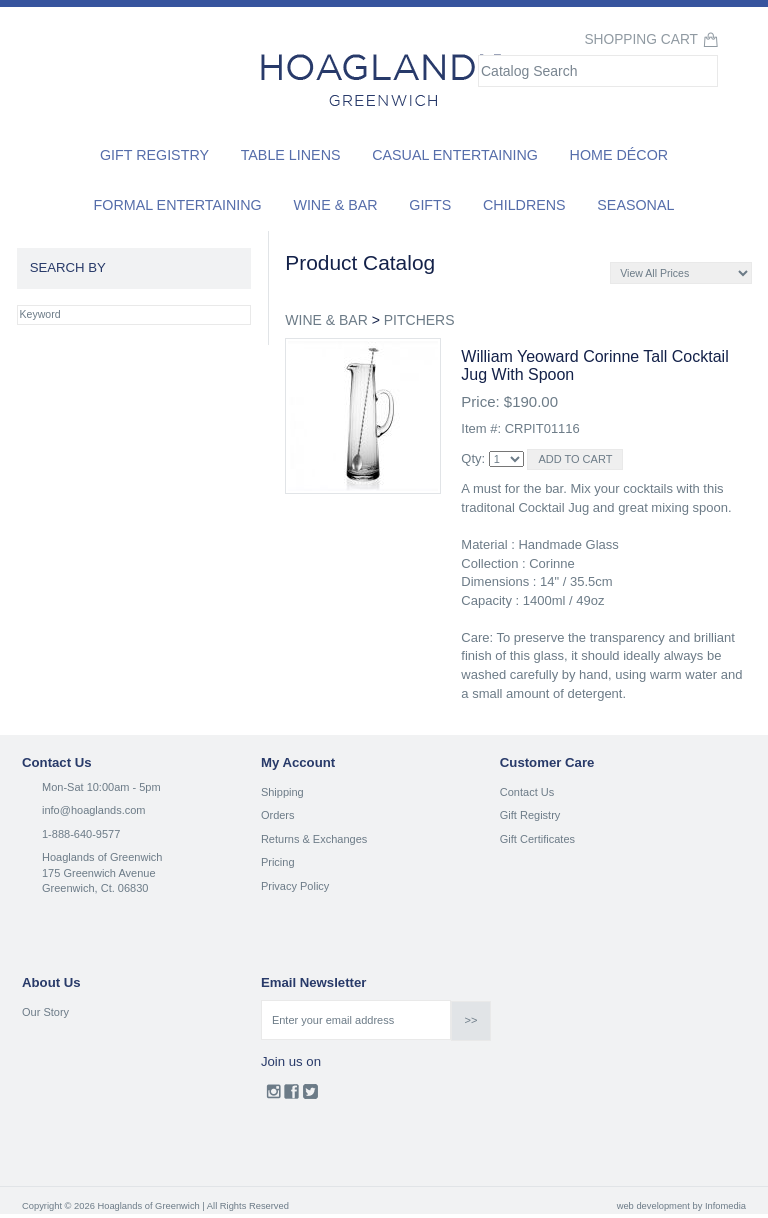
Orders (278, 815)
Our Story (45, 1012)
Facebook (291, 1096)
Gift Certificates (537, 839)
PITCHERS (419, 320)
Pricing (278, 862)
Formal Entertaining (178, 205)
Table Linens (291, 155)
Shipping (282, 792)
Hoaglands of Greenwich (102, 857)
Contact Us (527, 792)
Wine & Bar (335, 205)
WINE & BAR (326, 320)
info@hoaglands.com (94, 810)
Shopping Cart (641, 39)
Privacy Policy (295, 886)
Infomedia (725, 1206)
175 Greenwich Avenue (99, 873)
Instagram (273, 1096)
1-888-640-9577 (81, 834)
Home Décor (619, 155)
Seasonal (635, 205)
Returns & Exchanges (314, 839)
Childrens (524, 205)
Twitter (310, 1096)
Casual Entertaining (455, 155)
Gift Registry (154, 155)
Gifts (430, 205)
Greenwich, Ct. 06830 (95, 888)
